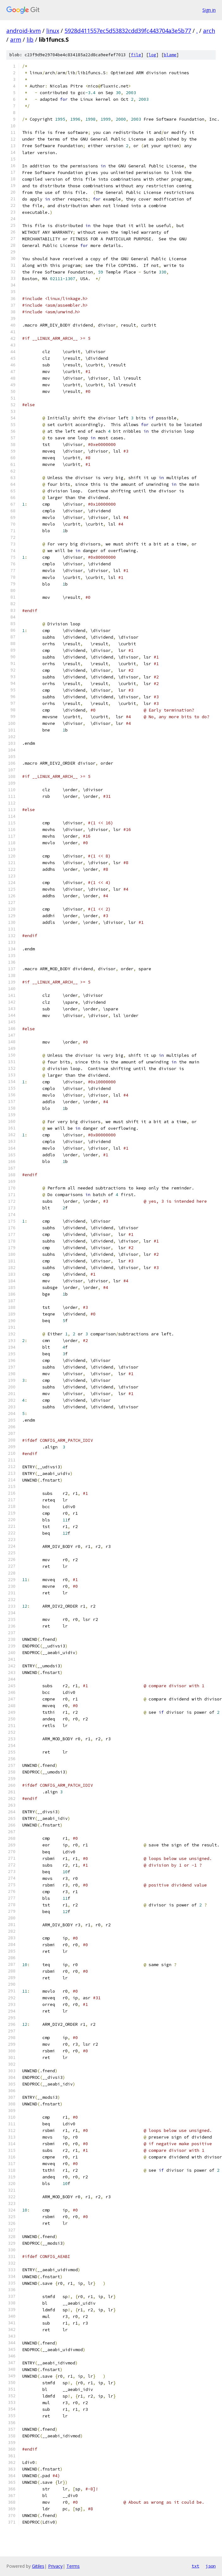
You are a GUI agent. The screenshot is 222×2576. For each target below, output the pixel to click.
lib (30, 39)
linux (52, 30)
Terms (73, 2566)
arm (15, 39)
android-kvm (23, 30)
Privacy (55, 2566)
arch (209, 30)
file (136, 54)
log (152, 54)
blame (170, 54)
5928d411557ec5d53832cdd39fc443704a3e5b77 (128, 30)
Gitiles (38, 2566)
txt (195, 2566)
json (211, 2566)
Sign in (209, 10)
